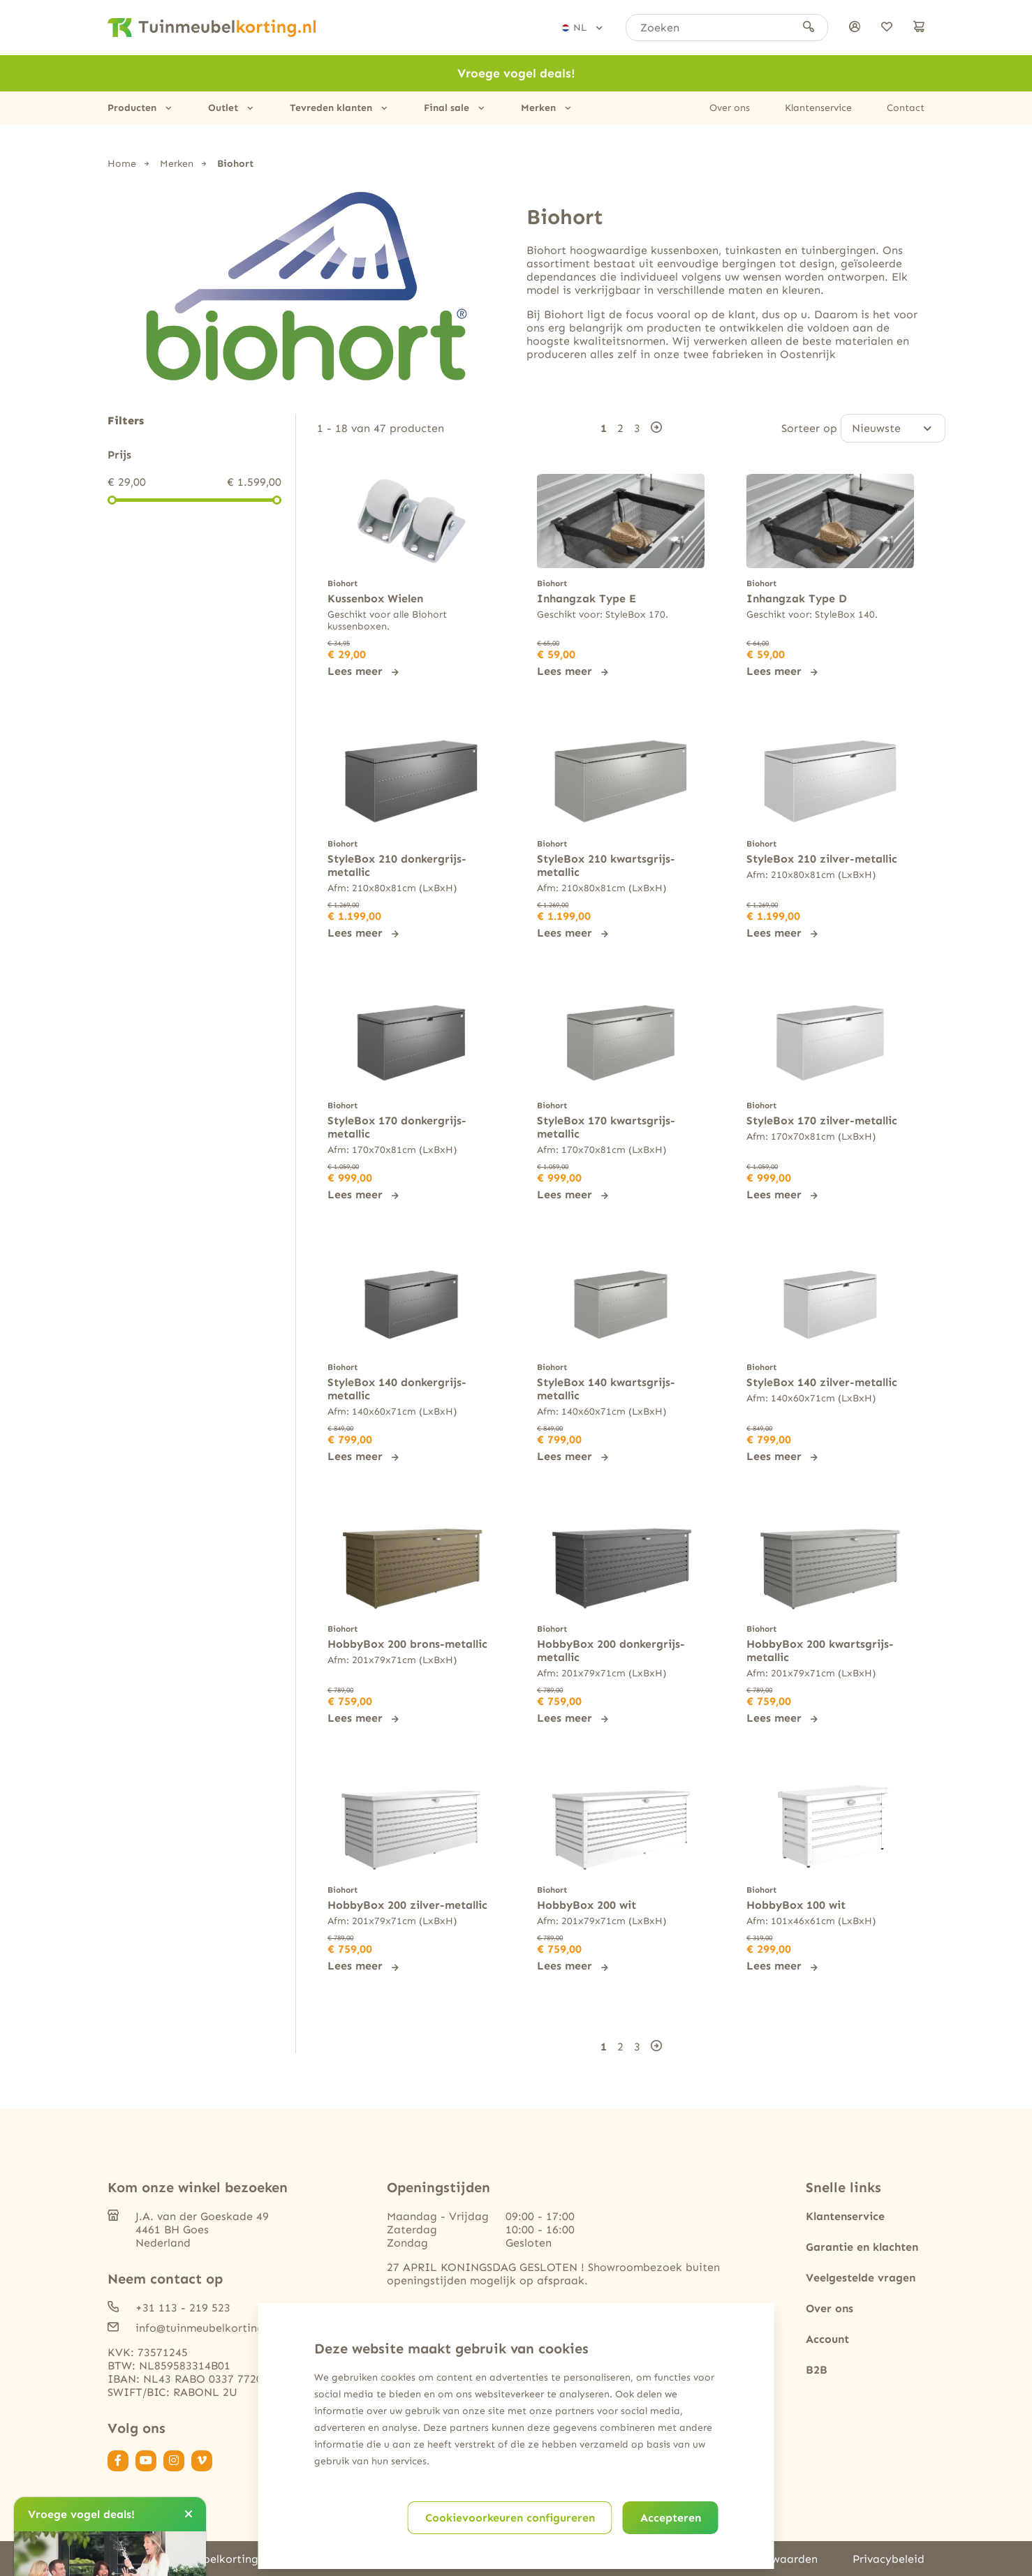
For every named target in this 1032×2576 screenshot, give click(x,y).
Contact (905, 108)
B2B (816, 2368)
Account (827, 2337)
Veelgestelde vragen (860, 2276)
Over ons (729, 108)
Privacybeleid (888, 2557)
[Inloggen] (854, 27)
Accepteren (670, 2517)
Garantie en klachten (862, 2245)
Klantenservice (818, 108)
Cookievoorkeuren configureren (510, 2517)
